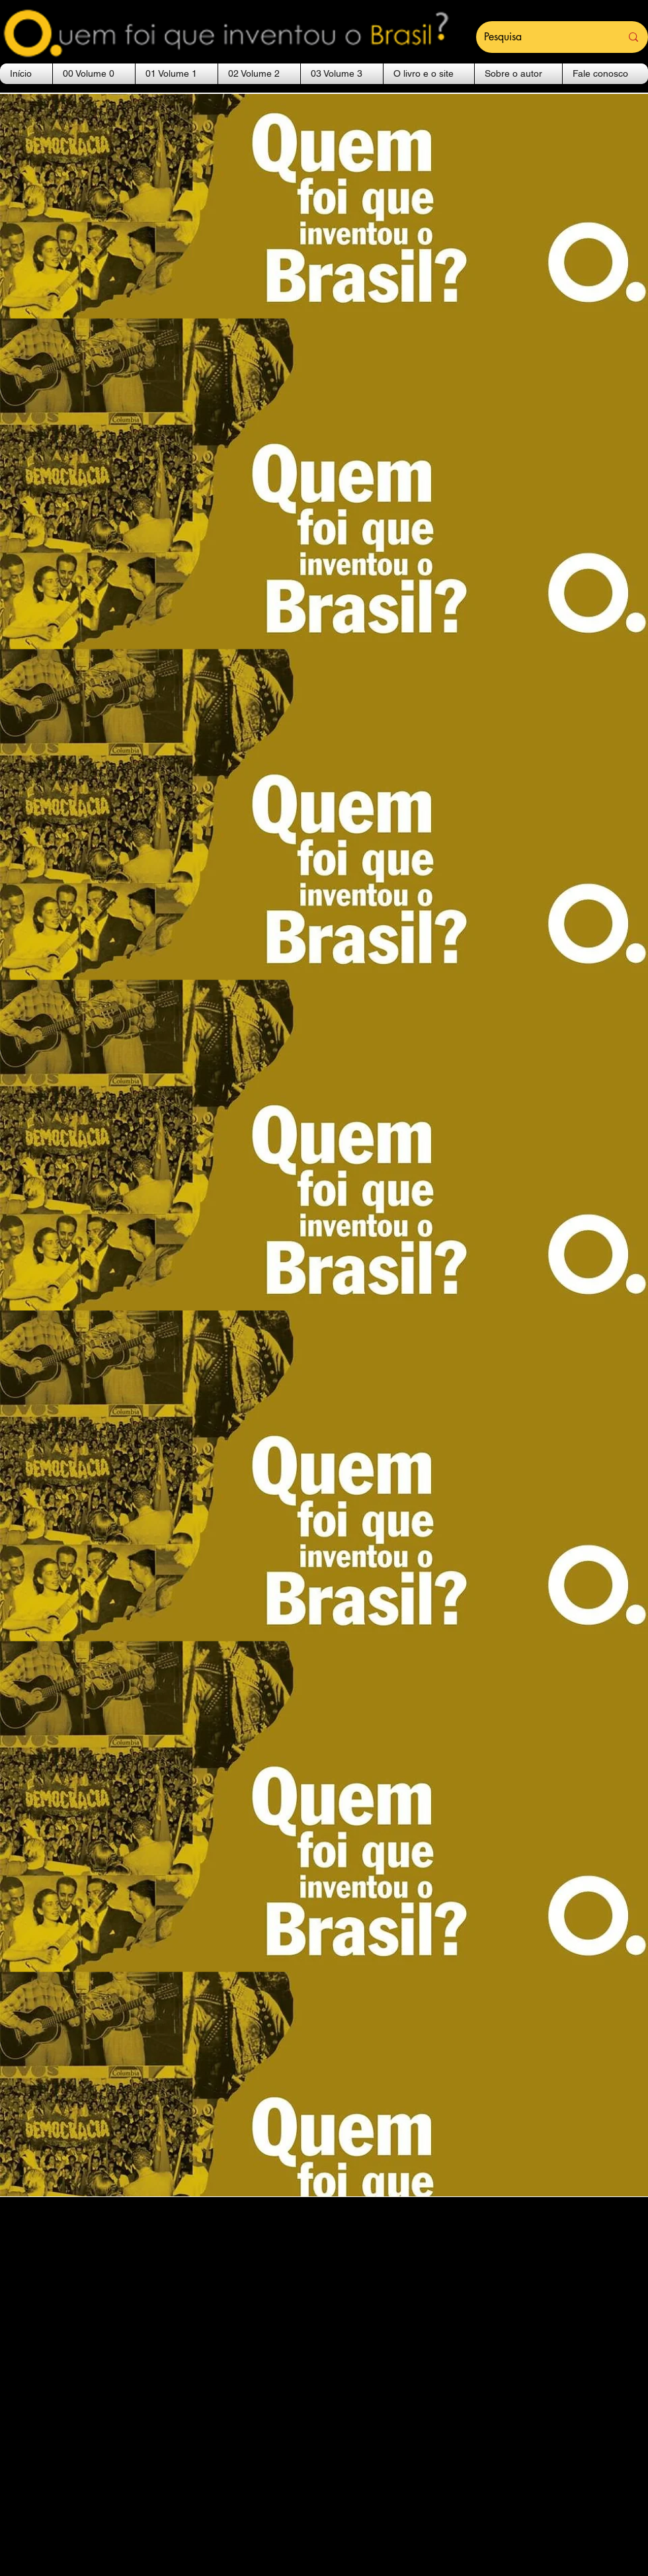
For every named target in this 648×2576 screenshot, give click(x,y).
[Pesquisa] (542, 37)
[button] (94, 73)
